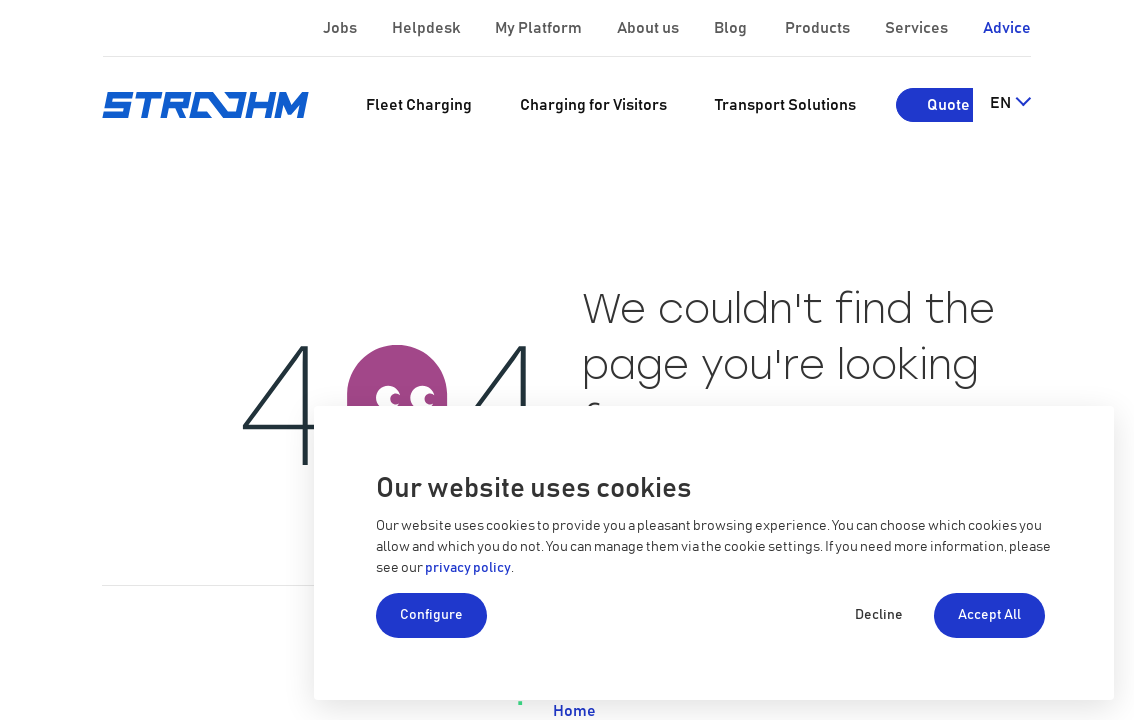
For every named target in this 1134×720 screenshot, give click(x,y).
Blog (732, 28)
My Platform (538, 28)
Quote (948, 105)
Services (918, 28)
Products (819, 28)
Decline (879, 615)
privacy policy (468, 568)
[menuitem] (419, 105)
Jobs (341, 28)
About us (649, 28)
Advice (1007, 28)
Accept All (989, 615)
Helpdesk (427, 28)
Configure (431, 615)
